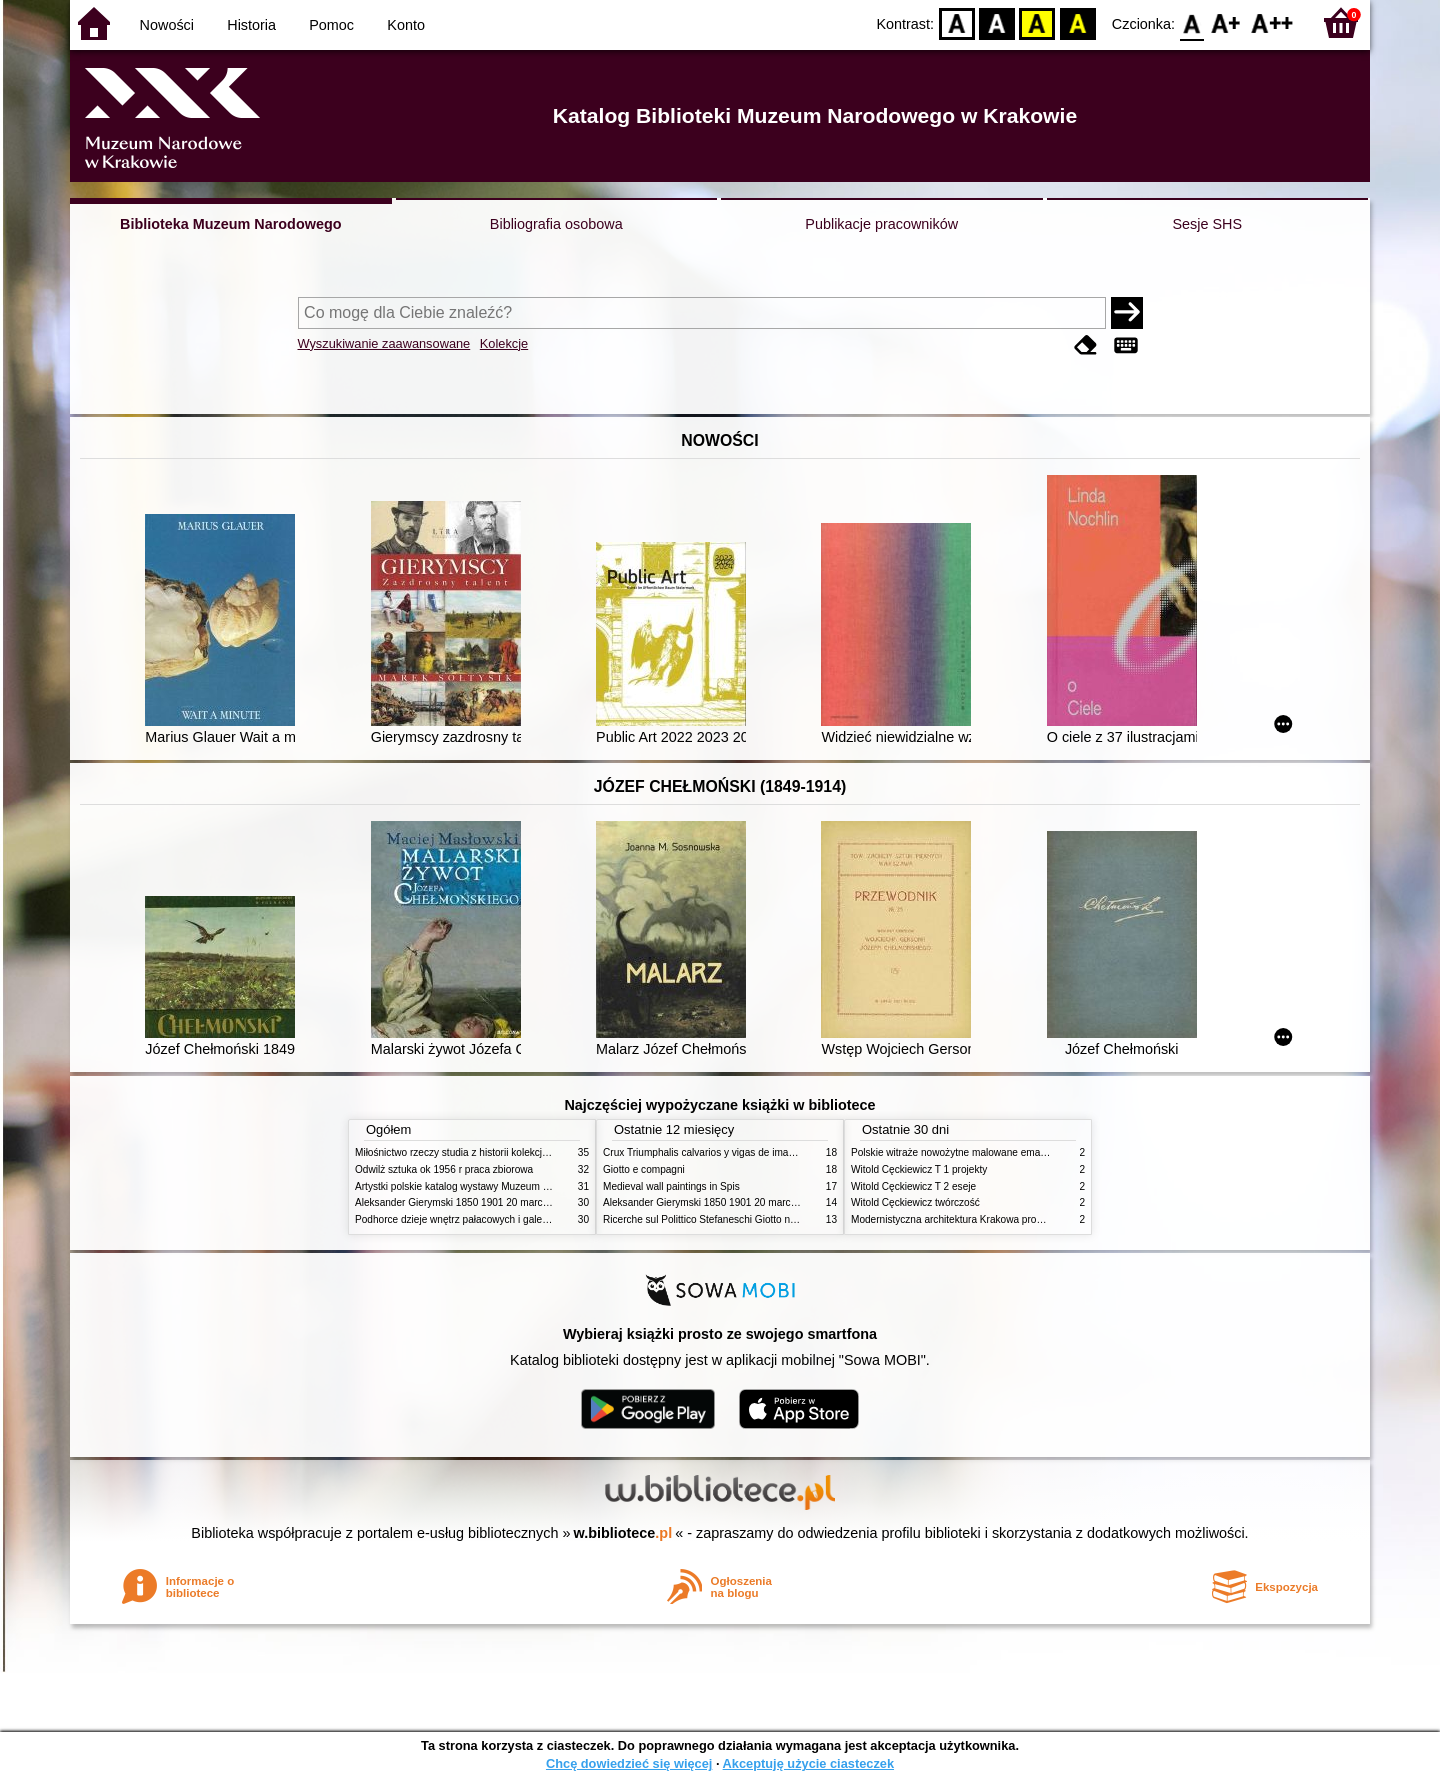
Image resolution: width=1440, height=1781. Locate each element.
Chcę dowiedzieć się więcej (629, 1763)
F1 (1226, 22)
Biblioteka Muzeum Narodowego (230, 224)
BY (1077, 22)
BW (997, 22)
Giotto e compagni (644, 1169)
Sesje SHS (1207, 224)
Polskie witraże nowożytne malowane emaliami (956, 1152)
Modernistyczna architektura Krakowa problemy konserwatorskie (995, 1219)
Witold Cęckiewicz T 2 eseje (913, 1186)
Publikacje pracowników (881, 224)
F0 (1191, 22)
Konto (406, 25)
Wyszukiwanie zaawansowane (384, 343)
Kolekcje (504, 343)
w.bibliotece (623, 1533)
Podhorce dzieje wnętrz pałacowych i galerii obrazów (473, 1219)
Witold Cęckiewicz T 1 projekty (919, 1169)
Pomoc (331, 25)
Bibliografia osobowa (556, 224)
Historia (251, 25)
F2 (1272, 22)
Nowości (167, 25)
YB (1037, 22)
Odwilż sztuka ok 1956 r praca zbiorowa (444, 1169)
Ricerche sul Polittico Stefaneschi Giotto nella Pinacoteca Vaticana (751, 1219)
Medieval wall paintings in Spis (671, 1186)
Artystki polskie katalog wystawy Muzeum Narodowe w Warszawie (502, 1186)
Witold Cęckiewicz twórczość (915, 1202)
